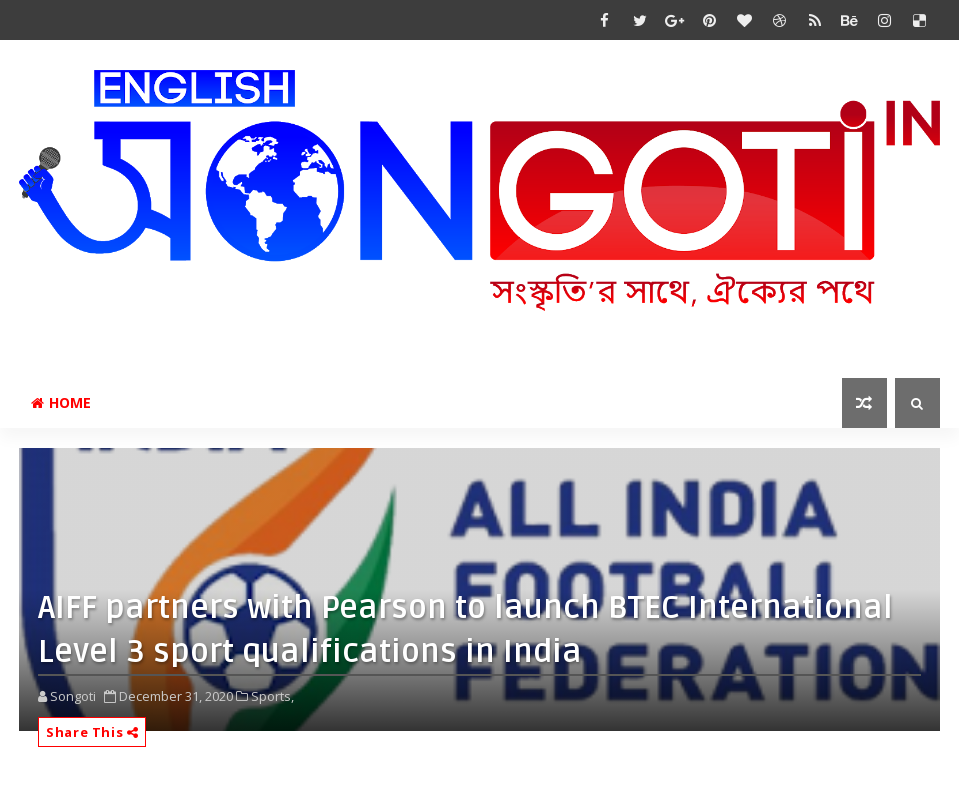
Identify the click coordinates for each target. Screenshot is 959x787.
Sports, (272, 696)
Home (61, 402)
